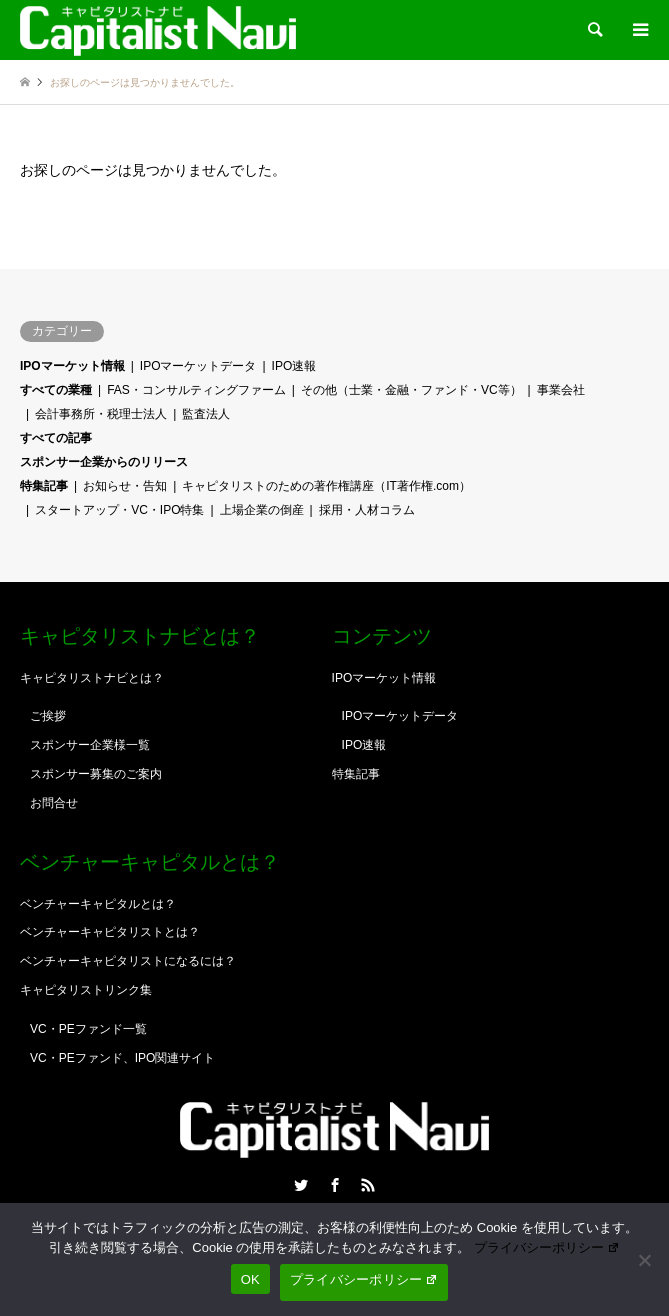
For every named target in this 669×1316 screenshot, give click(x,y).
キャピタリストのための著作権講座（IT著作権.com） (326, 486)
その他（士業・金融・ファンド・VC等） (411, 390)
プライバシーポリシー (547, 1247)
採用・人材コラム (367, 510)
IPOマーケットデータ (198, 366)
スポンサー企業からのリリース (104, 462)
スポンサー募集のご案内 (96, 774)
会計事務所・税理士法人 (101, 414)
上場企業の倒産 (262, 510)
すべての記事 (56, 438)
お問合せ (54, 803)
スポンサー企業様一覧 (90, 745)
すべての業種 (56, 390)
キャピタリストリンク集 (86, 990)
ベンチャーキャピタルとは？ (98, 904)
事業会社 (561, 390)
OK (250, 1279)
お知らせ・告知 (125, 486)
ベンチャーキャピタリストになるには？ (128, 961)
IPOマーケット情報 (72, 366)
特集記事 (44, 486)
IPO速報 (294, 366)
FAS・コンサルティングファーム (196, 390)
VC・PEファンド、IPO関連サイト (122, 1058)
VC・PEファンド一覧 (88, 1029)
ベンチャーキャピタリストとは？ (110, 932)
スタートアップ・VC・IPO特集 (119, 510)
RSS (368, 1185)
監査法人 (206, 414)
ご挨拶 (48, 716)
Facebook (335, 1185)
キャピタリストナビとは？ (92, 678)
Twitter (301, 1185)
